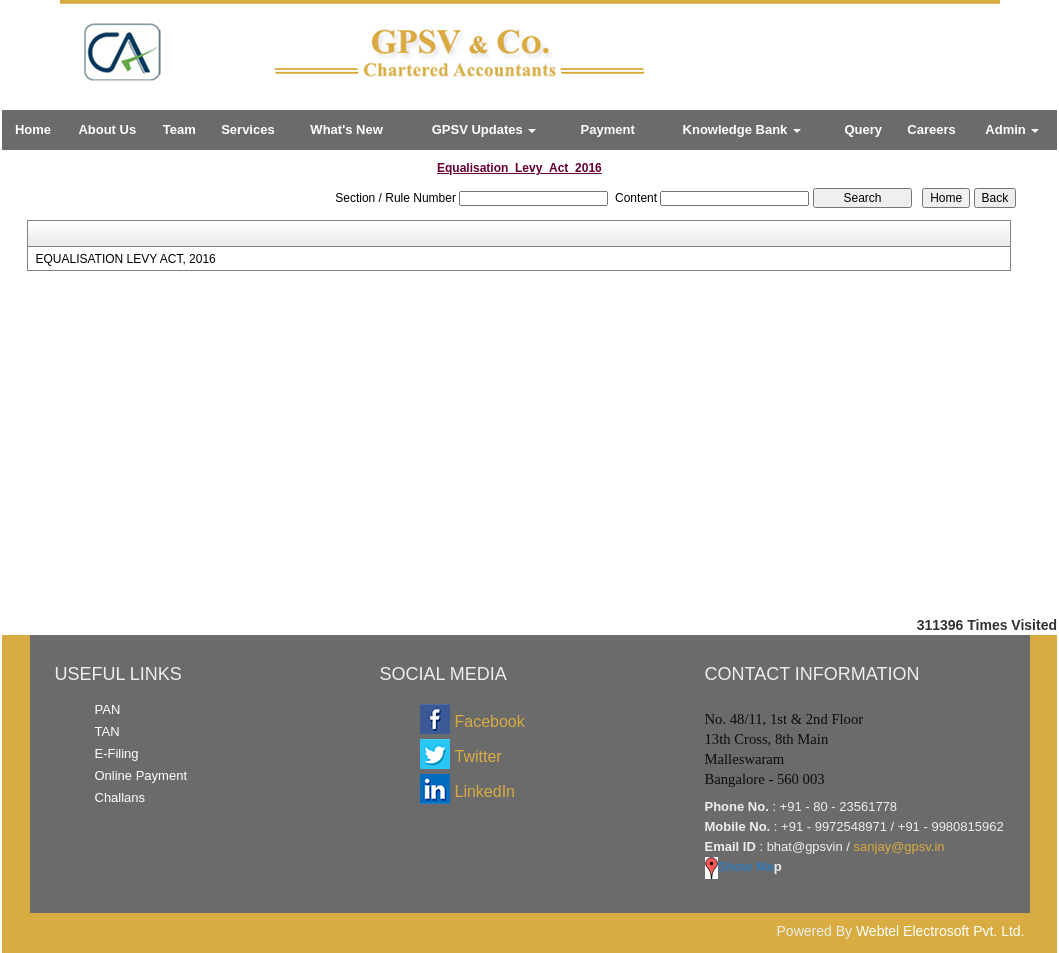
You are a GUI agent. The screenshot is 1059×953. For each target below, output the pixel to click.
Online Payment (141, 775)
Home (33, 129)
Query (863, 129)
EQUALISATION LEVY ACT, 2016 (125, 259)
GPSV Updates (484, 129)
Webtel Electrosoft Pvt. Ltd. (940, 931)
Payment (608, 129)
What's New (346, 129)
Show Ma (739, 866)
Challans (120, 797)
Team (179, 129)
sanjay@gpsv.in (899, 846)
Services (248, 129)
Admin (1012, 129)
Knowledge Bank (742, 129)
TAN (107, 731)
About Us (107, 129)
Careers (931, 129)
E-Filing (117, 753)
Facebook (490, 721)
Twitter (478, 756)
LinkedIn (485, 791)
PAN (108, 709)
